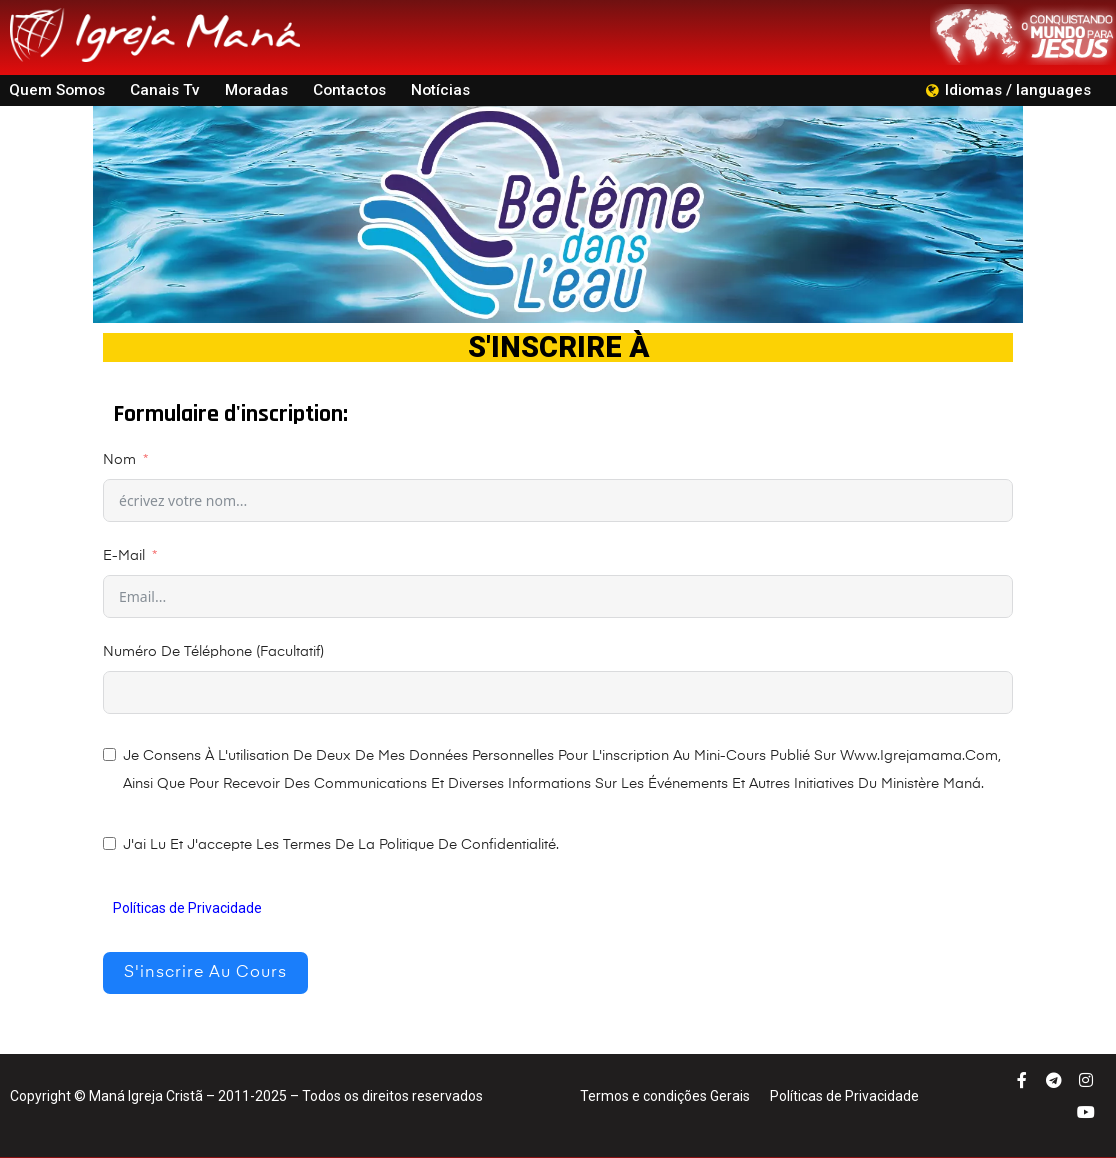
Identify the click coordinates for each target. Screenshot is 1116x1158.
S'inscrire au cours (205, 973)
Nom (119, 460)
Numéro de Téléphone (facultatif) (213, 652)
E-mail (124, 556)
